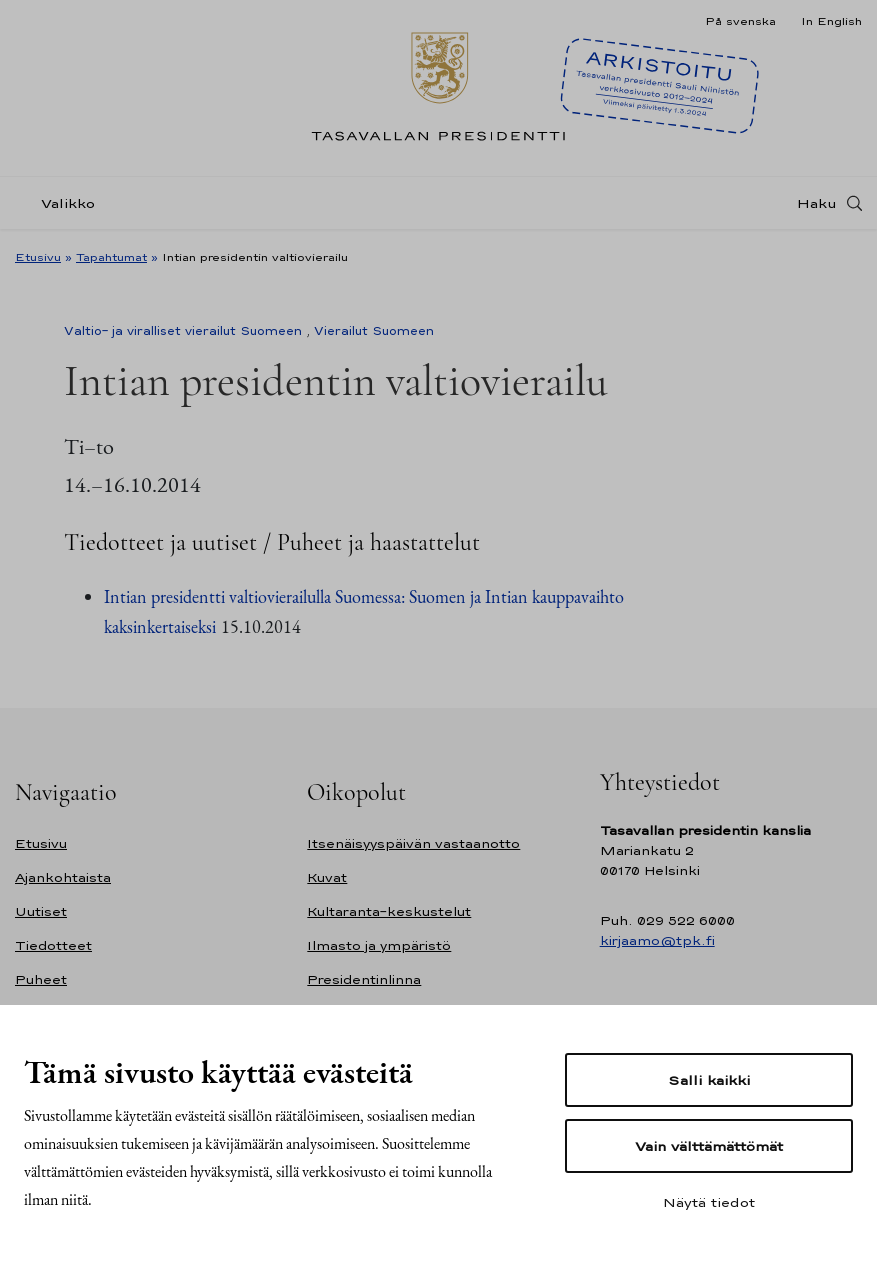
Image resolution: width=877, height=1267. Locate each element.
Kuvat (327, 877)
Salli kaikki (709, 1080)
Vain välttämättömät (709, 1146)
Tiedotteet (53, 945)
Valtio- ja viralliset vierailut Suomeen (183, 331)
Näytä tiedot (709, 1202)
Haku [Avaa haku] (817, 203)
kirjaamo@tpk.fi (657, 940)
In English (831, 21)
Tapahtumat (111, 257)
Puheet (41, 979)
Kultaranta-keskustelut (389, 911)
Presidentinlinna (364, 979)
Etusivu (38, 257)
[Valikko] (61, 203)
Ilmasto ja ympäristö (379, 945)
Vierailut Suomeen (374, 331)
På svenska (740, 21)
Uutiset (41, 911)
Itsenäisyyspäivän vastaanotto (413, 843)
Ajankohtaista (63, 877)
